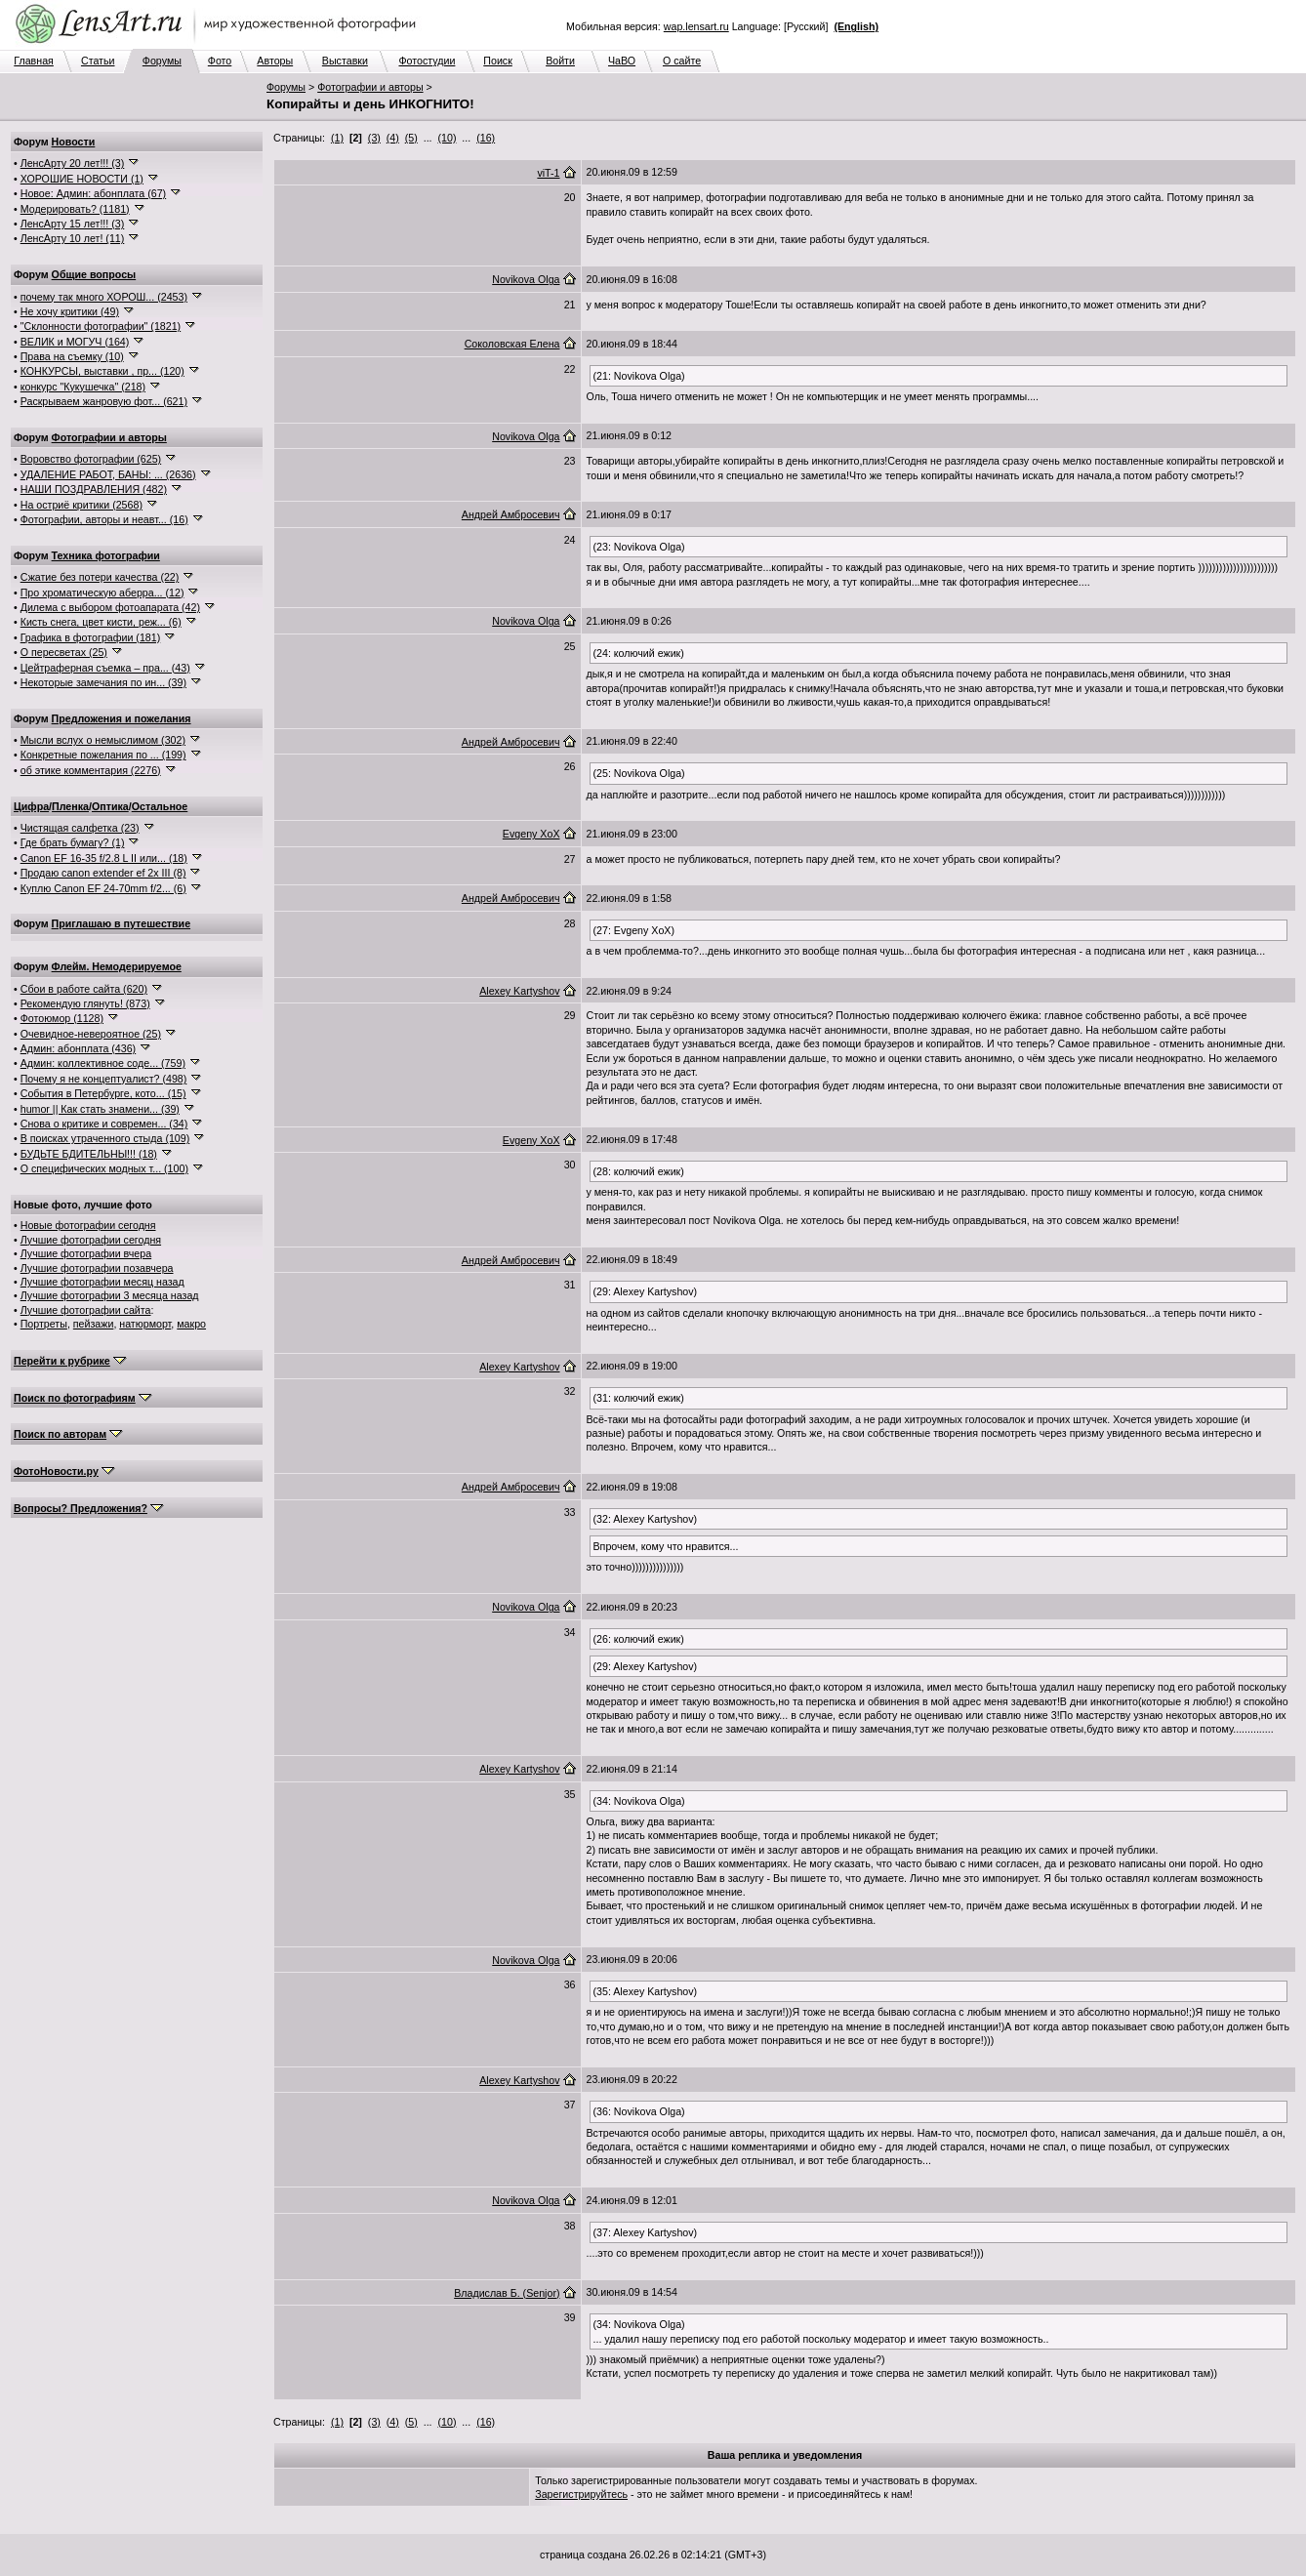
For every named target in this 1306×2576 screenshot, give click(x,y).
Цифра (31, 806)
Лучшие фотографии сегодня (90, 1240)
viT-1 (548, 173)
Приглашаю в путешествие (121, 923)
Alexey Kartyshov (519, 991)
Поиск (497, 60)
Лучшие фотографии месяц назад (102, 1282)
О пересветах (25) (63, 652)
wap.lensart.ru (696, 26)
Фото (219, 60)
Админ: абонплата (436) (78, 1048)
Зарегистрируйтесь (581, 2494)
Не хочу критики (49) (69, 311)
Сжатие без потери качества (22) (100, 577)
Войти (560, 60)
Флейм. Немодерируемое (117, 966)
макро (191, 1323)
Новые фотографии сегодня (88, 1225)
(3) (374, 137)
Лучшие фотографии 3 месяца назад (109, 1295)
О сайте (682, 60)
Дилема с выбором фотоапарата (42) (110, 607)
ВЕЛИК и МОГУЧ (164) (75, 342)
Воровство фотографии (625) (90, 459)
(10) (447, 137)
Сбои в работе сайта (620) (83, 989)
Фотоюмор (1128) (61, 1018)
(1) (337, 137)
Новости (74, 141)
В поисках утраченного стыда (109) (105, 1138)
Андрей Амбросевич (511, 514)
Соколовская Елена (512, 343)
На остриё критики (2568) (81, 505)
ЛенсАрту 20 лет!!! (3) (72, 163)
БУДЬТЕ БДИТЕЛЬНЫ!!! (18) (88, 1154)
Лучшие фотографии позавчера (97, 1268)
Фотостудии (426, 60)
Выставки (345, 60)
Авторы (275, 60)
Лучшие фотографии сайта (85, 1310)
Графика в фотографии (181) (90, 637)
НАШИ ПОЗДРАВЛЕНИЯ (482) (93, 489)
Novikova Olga (525, 279)
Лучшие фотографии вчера (85, 1253)
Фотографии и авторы (370, 87)
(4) (393, 137)
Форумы (162, 60)
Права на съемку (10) (72, 356)
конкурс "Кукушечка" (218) (82, 386)
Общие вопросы (94, 274)
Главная (34, 60)
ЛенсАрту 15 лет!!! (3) (72, 223)
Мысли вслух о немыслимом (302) (102, 740)
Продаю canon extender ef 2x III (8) (103, 873)
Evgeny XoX (531, 833)
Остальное (160, 806)
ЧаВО (621, 60)
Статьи (98, 60)
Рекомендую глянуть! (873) (85, 1003)
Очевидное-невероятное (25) (90, 1034)
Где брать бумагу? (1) (72, 842)
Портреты (43, 1323)
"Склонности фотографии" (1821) (100, 326)
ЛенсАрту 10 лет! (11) (72, 238)
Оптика (110, 806)
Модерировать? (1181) (75, 209)
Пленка (70, 806)
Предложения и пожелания (121, 718)
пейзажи (93, 1323)
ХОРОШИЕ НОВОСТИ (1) (81, 178)
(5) (411, 137)
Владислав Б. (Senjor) (506, 2293)
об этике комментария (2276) (90, 770)
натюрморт (145, 1323)
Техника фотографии (106, 555)
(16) (485, 137)
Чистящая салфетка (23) (80, 828)
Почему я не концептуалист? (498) (103, 1078)
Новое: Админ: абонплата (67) (93, 193)
